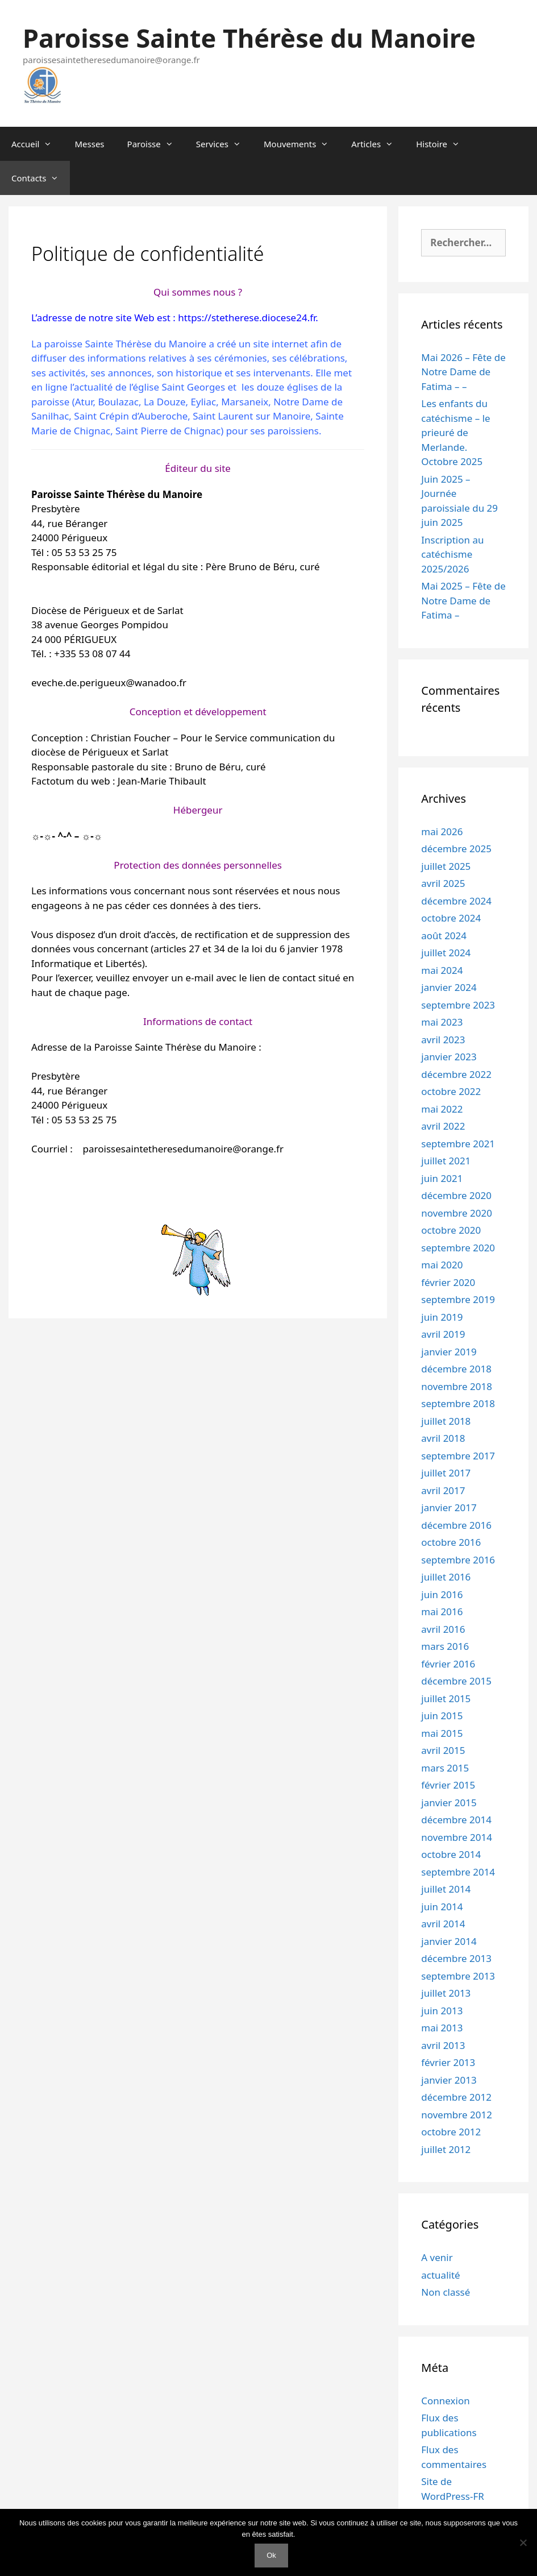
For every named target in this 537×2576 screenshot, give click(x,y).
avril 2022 (443, 1126)
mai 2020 (442, 1264)
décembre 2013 (456, 1958)
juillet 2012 (446, 2149)
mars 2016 (445, 1646)
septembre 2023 (458, 1004)
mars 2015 (445, 1767)
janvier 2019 (448, 1351)
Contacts (40, 178)
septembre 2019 (458, 1299)
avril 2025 (443, 883)
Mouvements (302, 144)
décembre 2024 (456, 900)
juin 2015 (442, 1715)
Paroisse (156, 144)
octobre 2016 (451, 1542)
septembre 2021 (458, 1143)
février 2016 (448, 1663)
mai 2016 (442, 1611)
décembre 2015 (456, 1680)
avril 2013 (443, 2045)
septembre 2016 (458, 1559)
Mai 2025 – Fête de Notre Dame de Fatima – (463, 600)
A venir (436, 2257)
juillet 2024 (446, 952)
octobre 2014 (451, 1854)
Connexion (445, 2400)
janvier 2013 (448, 2079)
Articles (378, 144)
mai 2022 (442, 1108)
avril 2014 (443, 1923)
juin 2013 (442, 2010)
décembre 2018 (456, 1368)
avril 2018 (443, 1438)
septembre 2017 (458, 1455)
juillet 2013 (446, 1993)
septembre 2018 (458, 1403)
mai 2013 (442, 2027)
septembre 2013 (458, 1975)
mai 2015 (442, 1733)
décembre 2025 (456, 848)
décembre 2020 (456, 1195)
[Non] (522, 2542)
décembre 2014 (456, 1819)
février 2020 (448, 1282)
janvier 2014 (448, 1941)
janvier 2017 (448, 1507)
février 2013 (448, 2062)
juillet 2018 (446, 1421)
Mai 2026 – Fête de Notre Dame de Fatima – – (463, 372)
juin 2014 (442, 1906)
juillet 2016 (446, 1576)
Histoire (443, 144)
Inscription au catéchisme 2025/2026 (452, 554)
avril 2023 (443, 1039)
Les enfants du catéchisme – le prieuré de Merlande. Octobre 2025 (455, 432)
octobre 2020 (451, 1230)
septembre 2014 (458, 1871)
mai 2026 (442, 831)
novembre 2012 (456, 2114)
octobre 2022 (451, 1091)
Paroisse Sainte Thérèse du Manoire (249, 37)
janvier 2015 (448, 1802)
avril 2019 (443, 1334)
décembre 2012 (456, 2097)
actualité (440, 2275)
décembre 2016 (456, 1525)
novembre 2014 (456, 1837)
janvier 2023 (448, 1056)
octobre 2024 (451, 917)
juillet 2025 (446, 866)
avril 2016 (443, 1629)
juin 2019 (442, 1317)
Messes (89, 144)
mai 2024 (442, 970)
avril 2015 (443, 1750)
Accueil (37, 144)
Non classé (445, 2292)
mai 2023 (442, 1021)
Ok (271, 2555)
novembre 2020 (456, 1212)
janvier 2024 (448, 987)
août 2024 (444, 935)
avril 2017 (443, 1490)
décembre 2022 (456, 1074)
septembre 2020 (458, 1247)
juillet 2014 (446, 1888)
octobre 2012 (451, 2131)
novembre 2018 (456, 1386)
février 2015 (448, 1784)
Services (224, 144)
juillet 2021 (446, 1160)
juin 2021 (442, 1178)
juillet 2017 (446, 1472)
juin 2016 (442, 1594)
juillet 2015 (446, 1698)
